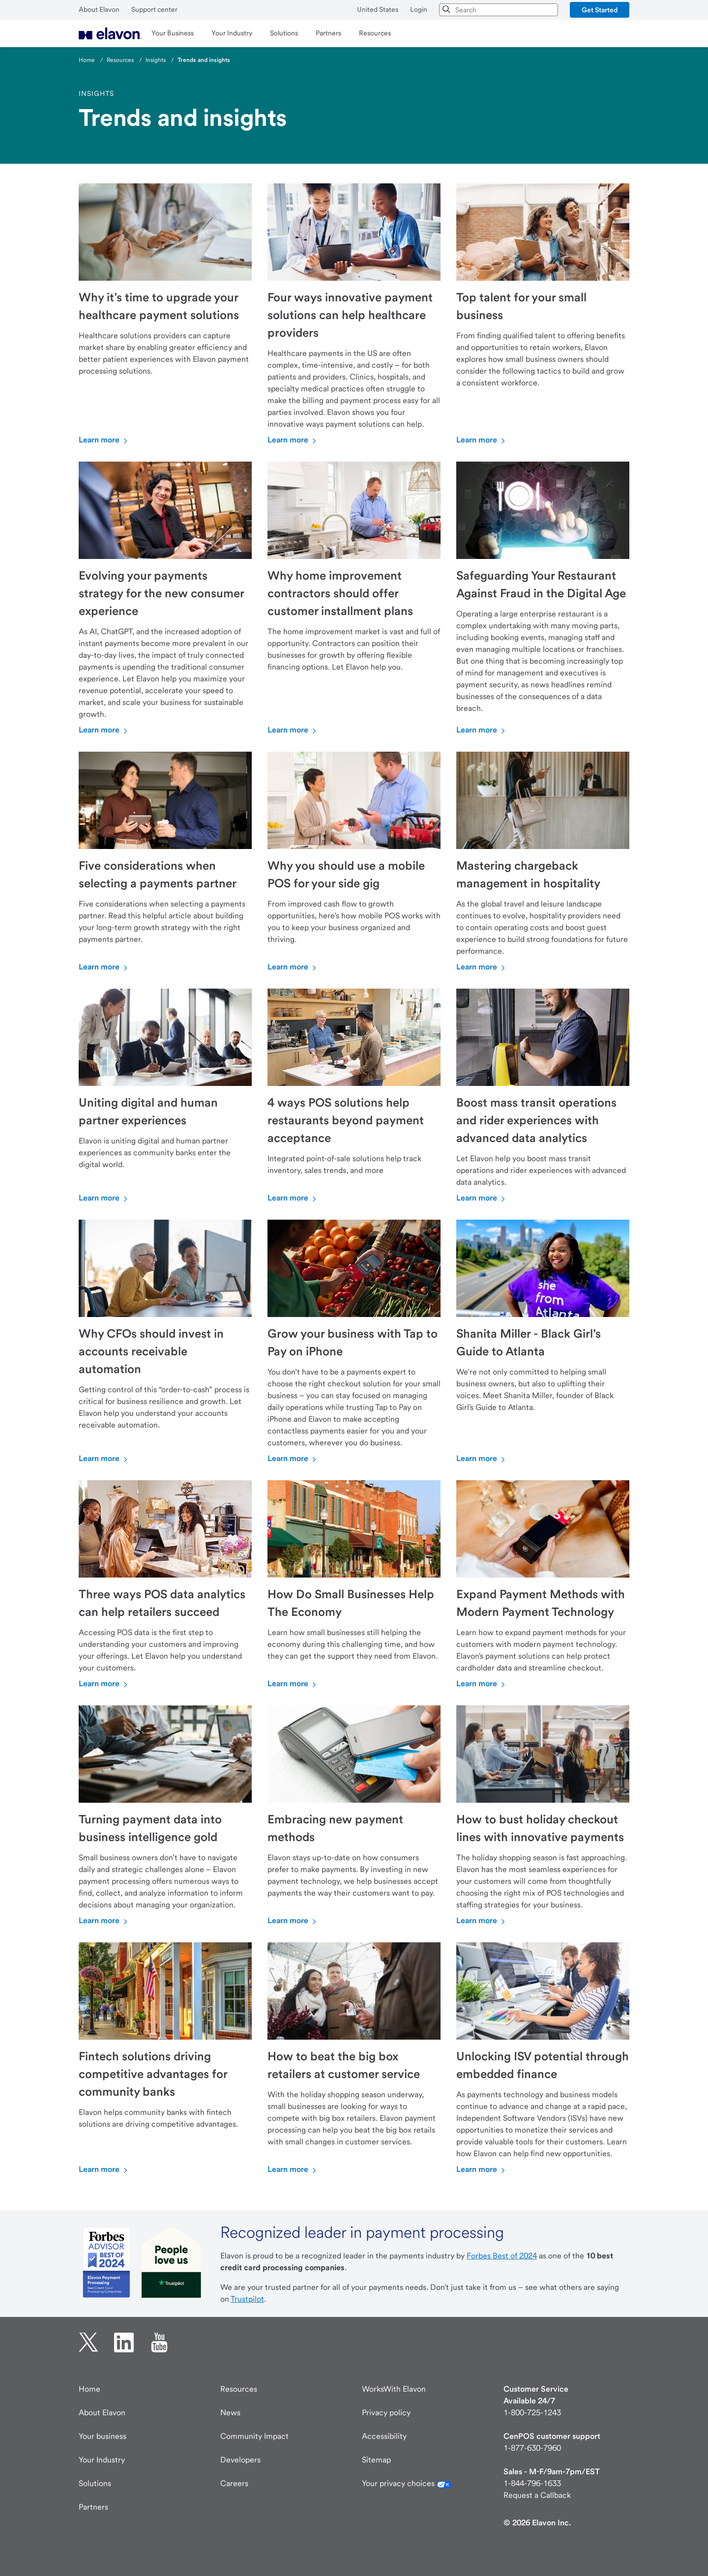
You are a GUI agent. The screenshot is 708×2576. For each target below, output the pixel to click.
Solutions (95, 2483)
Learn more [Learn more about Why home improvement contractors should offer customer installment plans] (292, 729)
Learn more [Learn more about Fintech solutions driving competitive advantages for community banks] (104, 2169)
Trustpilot (247, 2299)
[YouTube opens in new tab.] (159, 2342)
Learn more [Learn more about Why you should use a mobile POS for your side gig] (292, 966)
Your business (102, 2436)
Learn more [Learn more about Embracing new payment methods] (292, 1920)
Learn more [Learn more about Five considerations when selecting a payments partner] (104, 966)
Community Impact (254, 2436)
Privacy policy (386, 2412)
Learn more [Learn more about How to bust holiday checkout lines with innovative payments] (481, 1920)
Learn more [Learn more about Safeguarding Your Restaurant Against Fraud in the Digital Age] (481, 729)
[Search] (447, 10)
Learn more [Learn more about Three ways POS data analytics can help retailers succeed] (104, 1683)
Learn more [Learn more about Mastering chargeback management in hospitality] (481, 966)
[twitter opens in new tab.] (88, 2342)
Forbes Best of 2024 (502, 2255)
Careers (234, 2483)
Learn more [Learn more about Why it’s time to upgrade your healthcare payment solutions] (104, 439)
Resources (238, 2389)
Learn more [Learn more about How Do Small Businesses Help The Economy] (292, 1683)
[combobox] (498, 9)
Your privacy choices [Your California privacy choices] (406, 2483)
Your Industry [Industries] (102, 2459)
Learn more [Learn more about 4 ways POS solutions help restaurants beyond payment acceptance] (292, 1197)
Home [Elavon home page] (89, 2389)
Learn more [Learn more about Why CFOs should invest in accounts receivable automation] (104, 1458)
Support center (154, 9)
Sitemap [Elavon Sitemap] (376, 2459)
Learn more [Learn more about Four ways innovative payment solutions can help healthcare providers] (292, 439)
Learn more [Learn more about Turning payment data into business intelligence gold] (104, 1920)
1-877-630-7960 (532, 2448)
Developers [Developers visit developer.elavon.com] (240, 2459)
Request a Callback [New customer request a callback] (537, 2495)
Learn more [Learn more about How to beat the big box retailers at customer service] (292, 2169)
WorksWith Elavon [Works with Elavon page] (394, 2389)
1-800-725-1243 (532, 2412)
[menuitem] (110, 33)
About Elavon (99, 9)
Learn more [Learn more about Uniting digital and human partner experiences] (104, 1197)
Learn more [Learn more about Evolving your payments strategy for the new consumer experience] (104, 729)
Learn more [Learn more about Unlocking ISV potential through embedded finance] (481, 2169)
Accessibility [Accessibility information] (384, 2436)
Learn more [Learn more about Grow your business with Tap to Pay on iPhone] (292, 1458)
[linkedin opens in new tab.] (124, 2342)
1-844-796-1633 (532, 2483)
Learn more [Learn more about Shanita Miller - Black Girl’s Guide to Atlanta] (481, 1458)
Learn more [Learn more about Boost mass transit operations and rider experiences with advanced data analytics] (481, 1197)
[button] (599, 10)
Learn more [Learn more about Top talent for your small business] (481, 439)
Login (418, 9)
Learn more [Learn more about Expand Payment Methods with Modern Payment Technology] (481, 1683)
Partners (93, 2507)
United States (377, 9)
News (230, 2412)
